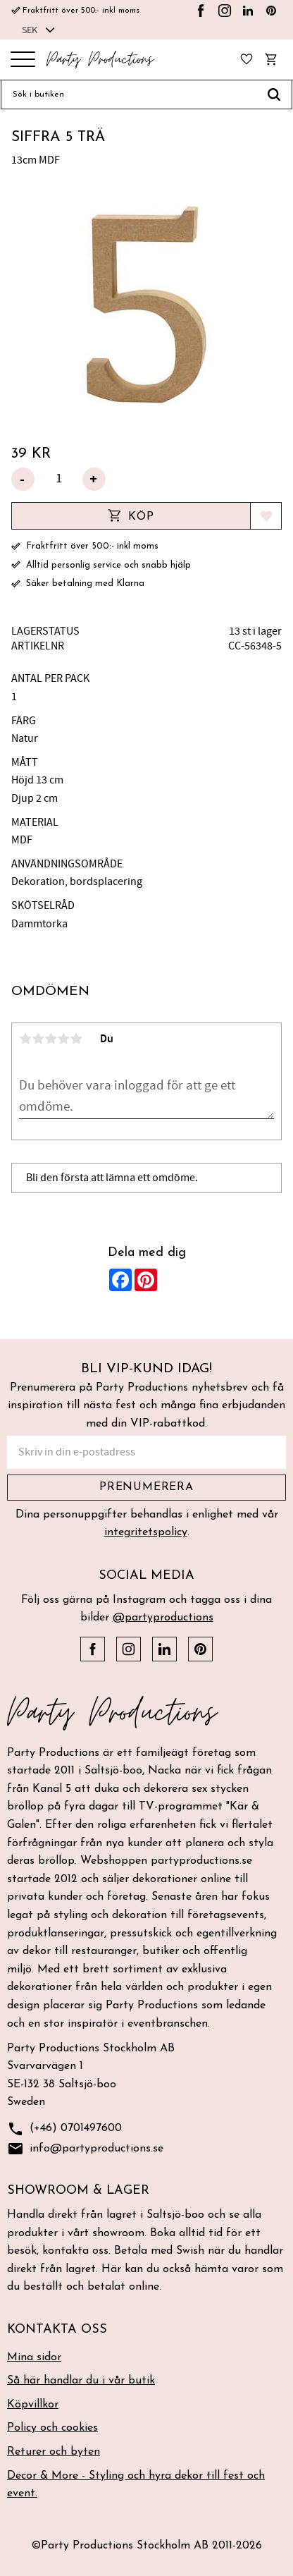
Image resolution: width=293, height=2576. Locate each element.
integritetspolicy (145, 1532)
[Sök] (274, 94)
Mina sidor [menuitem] (34, 2357)
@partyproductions (163, 1617)
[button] (23, 60)
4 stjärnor (63, 1038)
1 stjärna (25, 1038)
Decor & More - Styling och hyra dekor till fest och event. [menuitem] (136, 2485)
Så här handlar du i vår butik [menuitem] (81, 2380)
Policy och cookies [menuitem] (52, 2428)
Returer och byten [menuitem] (53, 2452)
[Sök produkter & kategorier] (128, 94)
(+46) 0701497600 (64, 2129)
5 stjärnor (76, 1038)
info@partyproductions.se (85, 2149)
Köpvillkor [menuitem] (32, 2404)
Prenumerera (146, 1487)
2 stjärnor (38, 1038)
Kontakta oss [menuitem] (57, 2329)
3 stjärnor (50, 1038)
